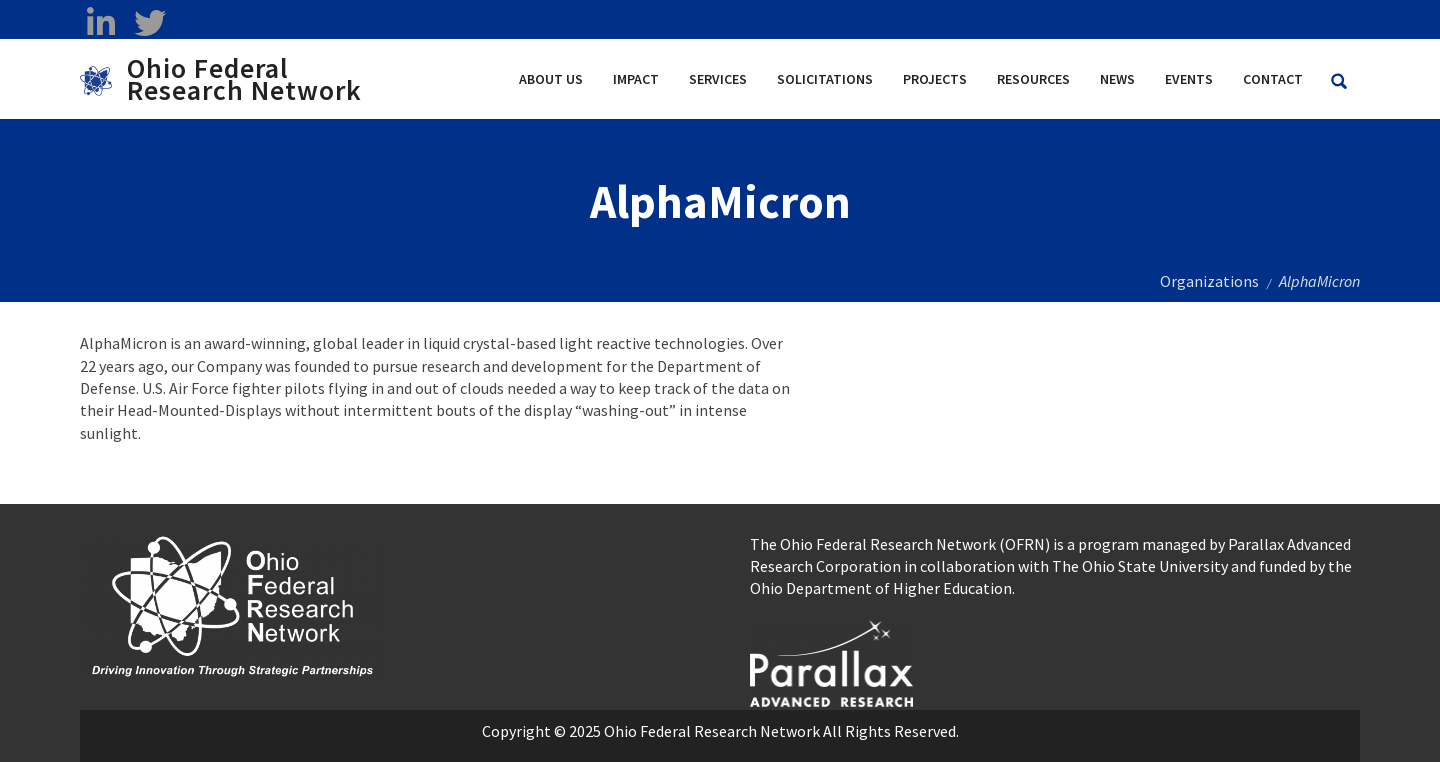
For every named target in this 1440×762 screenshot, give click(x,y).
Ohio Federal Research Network (244, 79)
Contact (1273, 79)
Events (1189, 79)
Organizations (1209, 281)
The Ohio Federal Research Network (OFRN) (900, 544)
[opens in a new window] (831, 661)
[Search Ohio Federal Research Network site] (1339, 81)
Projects (935, 79)
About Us (551, 79)
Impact (636, 79)
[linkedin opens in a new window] (100, 23)
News (1117, 79)
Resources (1033, 79)
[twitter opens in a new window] (149, 23)
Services (718, 79)
